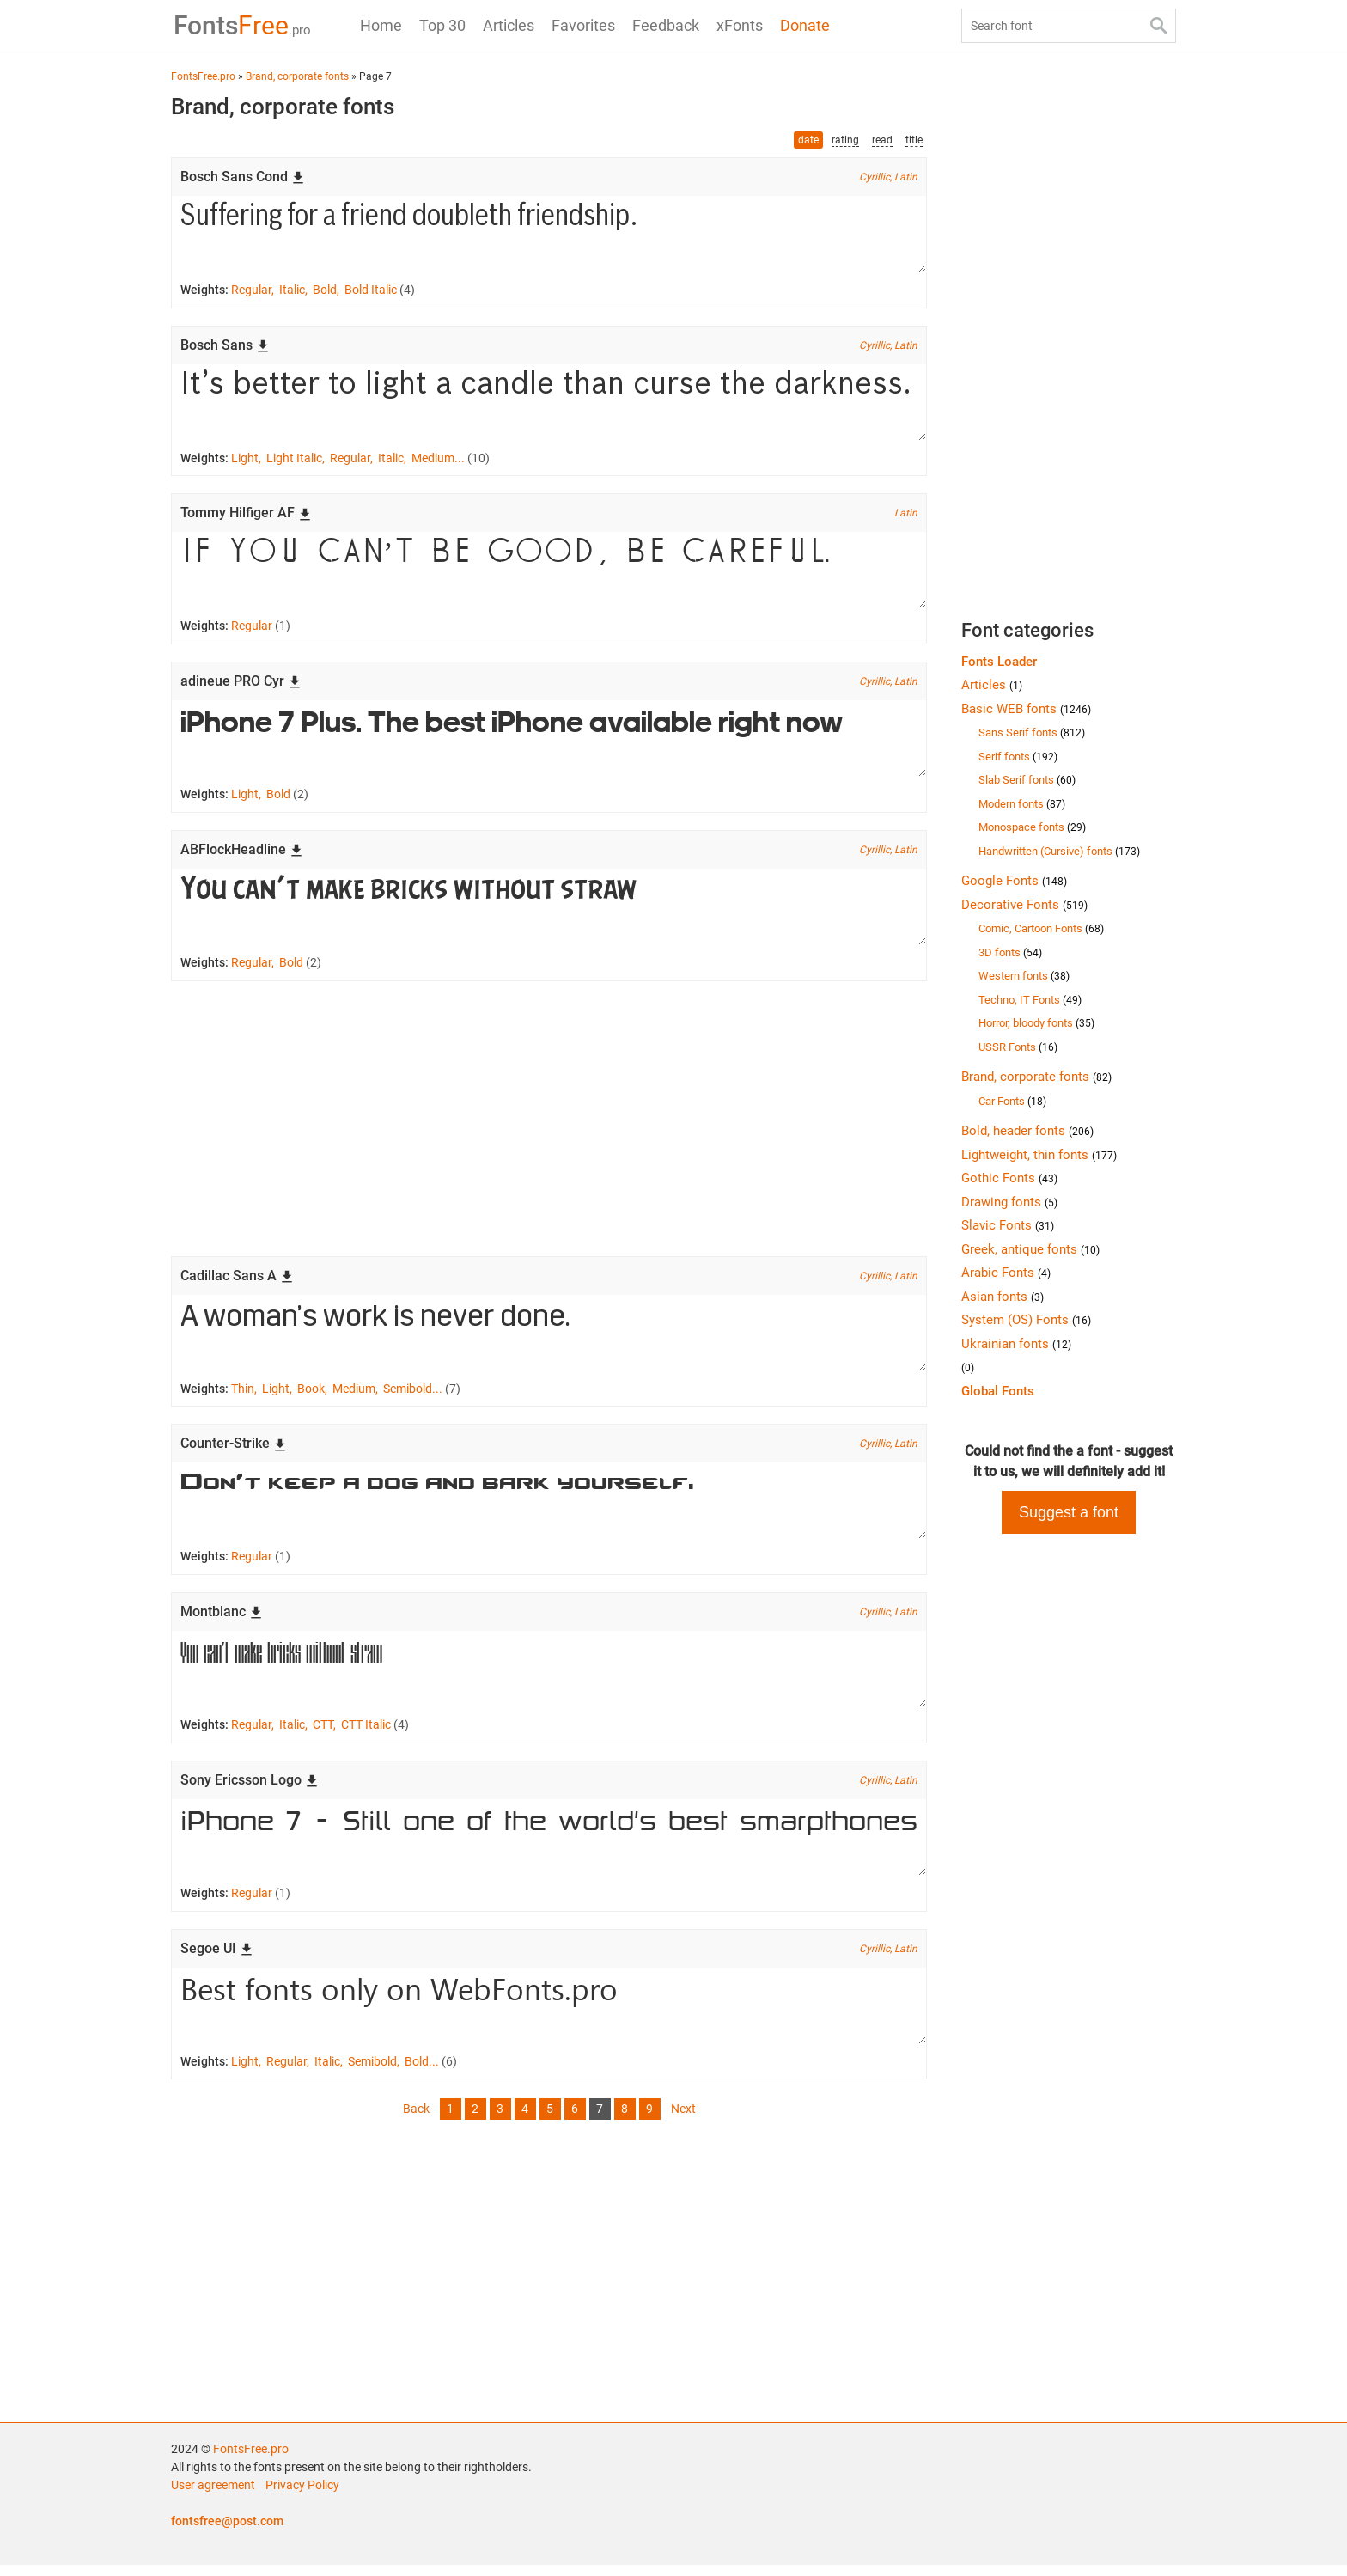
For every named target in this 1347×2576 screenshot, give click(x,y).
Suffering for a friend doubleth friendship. (549, 234)
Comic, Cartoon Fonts (1041, 928)
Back (416, 2120)
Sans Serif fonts (1031, 732)
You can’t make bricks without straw (549, 911)
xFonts (739, 25)
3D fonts (1010, 952)
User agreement (213, 2496)
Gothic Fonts (1009, 1178)
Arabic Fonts (1006, 1272)
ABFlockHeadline (241, 853)
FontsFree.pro (251, 2460)
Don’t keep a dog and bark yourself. (549, 1508)
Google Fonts (1014, 880)
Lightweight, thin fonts (1039, 1155)
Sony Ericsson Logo (249, 1788)
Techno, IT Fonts (1030, 999)
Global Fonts (997, 1391)
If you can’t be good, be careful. (549, 573)
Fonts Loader (999, 661)
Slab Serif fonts (1027, 779)
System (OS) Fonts (1026, 1320)
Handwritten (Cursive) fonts (1059, 851)
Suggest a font (1068, 1512)
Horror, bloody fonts (1036, 1022)
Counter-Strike (233, 1450)
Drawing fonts (1009, 1202)
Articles (508, 25)
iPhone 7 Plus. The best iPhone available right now (549, 742)
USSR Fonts (1017, 1047)
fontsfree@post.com (227, 2532)
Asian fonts (1002, 1296)
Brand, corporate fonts (1036, 1076)
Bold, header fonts (1027, 1130)
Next (683, 2120)
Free (239, 25)
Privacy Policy (302, 2496)
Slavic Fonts (1007, 1225)
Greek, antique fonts (1030, 1249)
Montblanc (221, 1619)
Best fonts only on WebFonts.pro (549, 2015)
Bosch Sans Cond (242, 176)
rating (845, 140)
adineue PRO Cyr (241, 684)
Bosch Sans (225, 346)
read (882, 140)
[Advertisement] (549, 1124)
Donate (805, 25)
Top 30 (442, 25)
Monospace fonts (1032, 827)
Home (381, 25)
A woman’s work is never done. (549, 1338)
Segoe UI (216, 1958)
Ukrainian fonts (1016, 1344)
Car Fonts (1012, 1101)
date (808, 140)
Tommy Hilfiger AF (246, 515)
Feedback (665, 25)
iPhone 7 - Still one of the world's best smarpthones (549, 1846)
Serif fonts (1017, 756)
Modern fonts (1021, 803)
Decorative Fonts (1024, 905)
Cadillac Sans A (237, 1281)
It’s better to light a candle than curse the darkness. (549, 404)
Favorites (583, 25)
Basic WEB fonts (1026, 709)
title (914, 140)
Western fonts (1024, 975)
